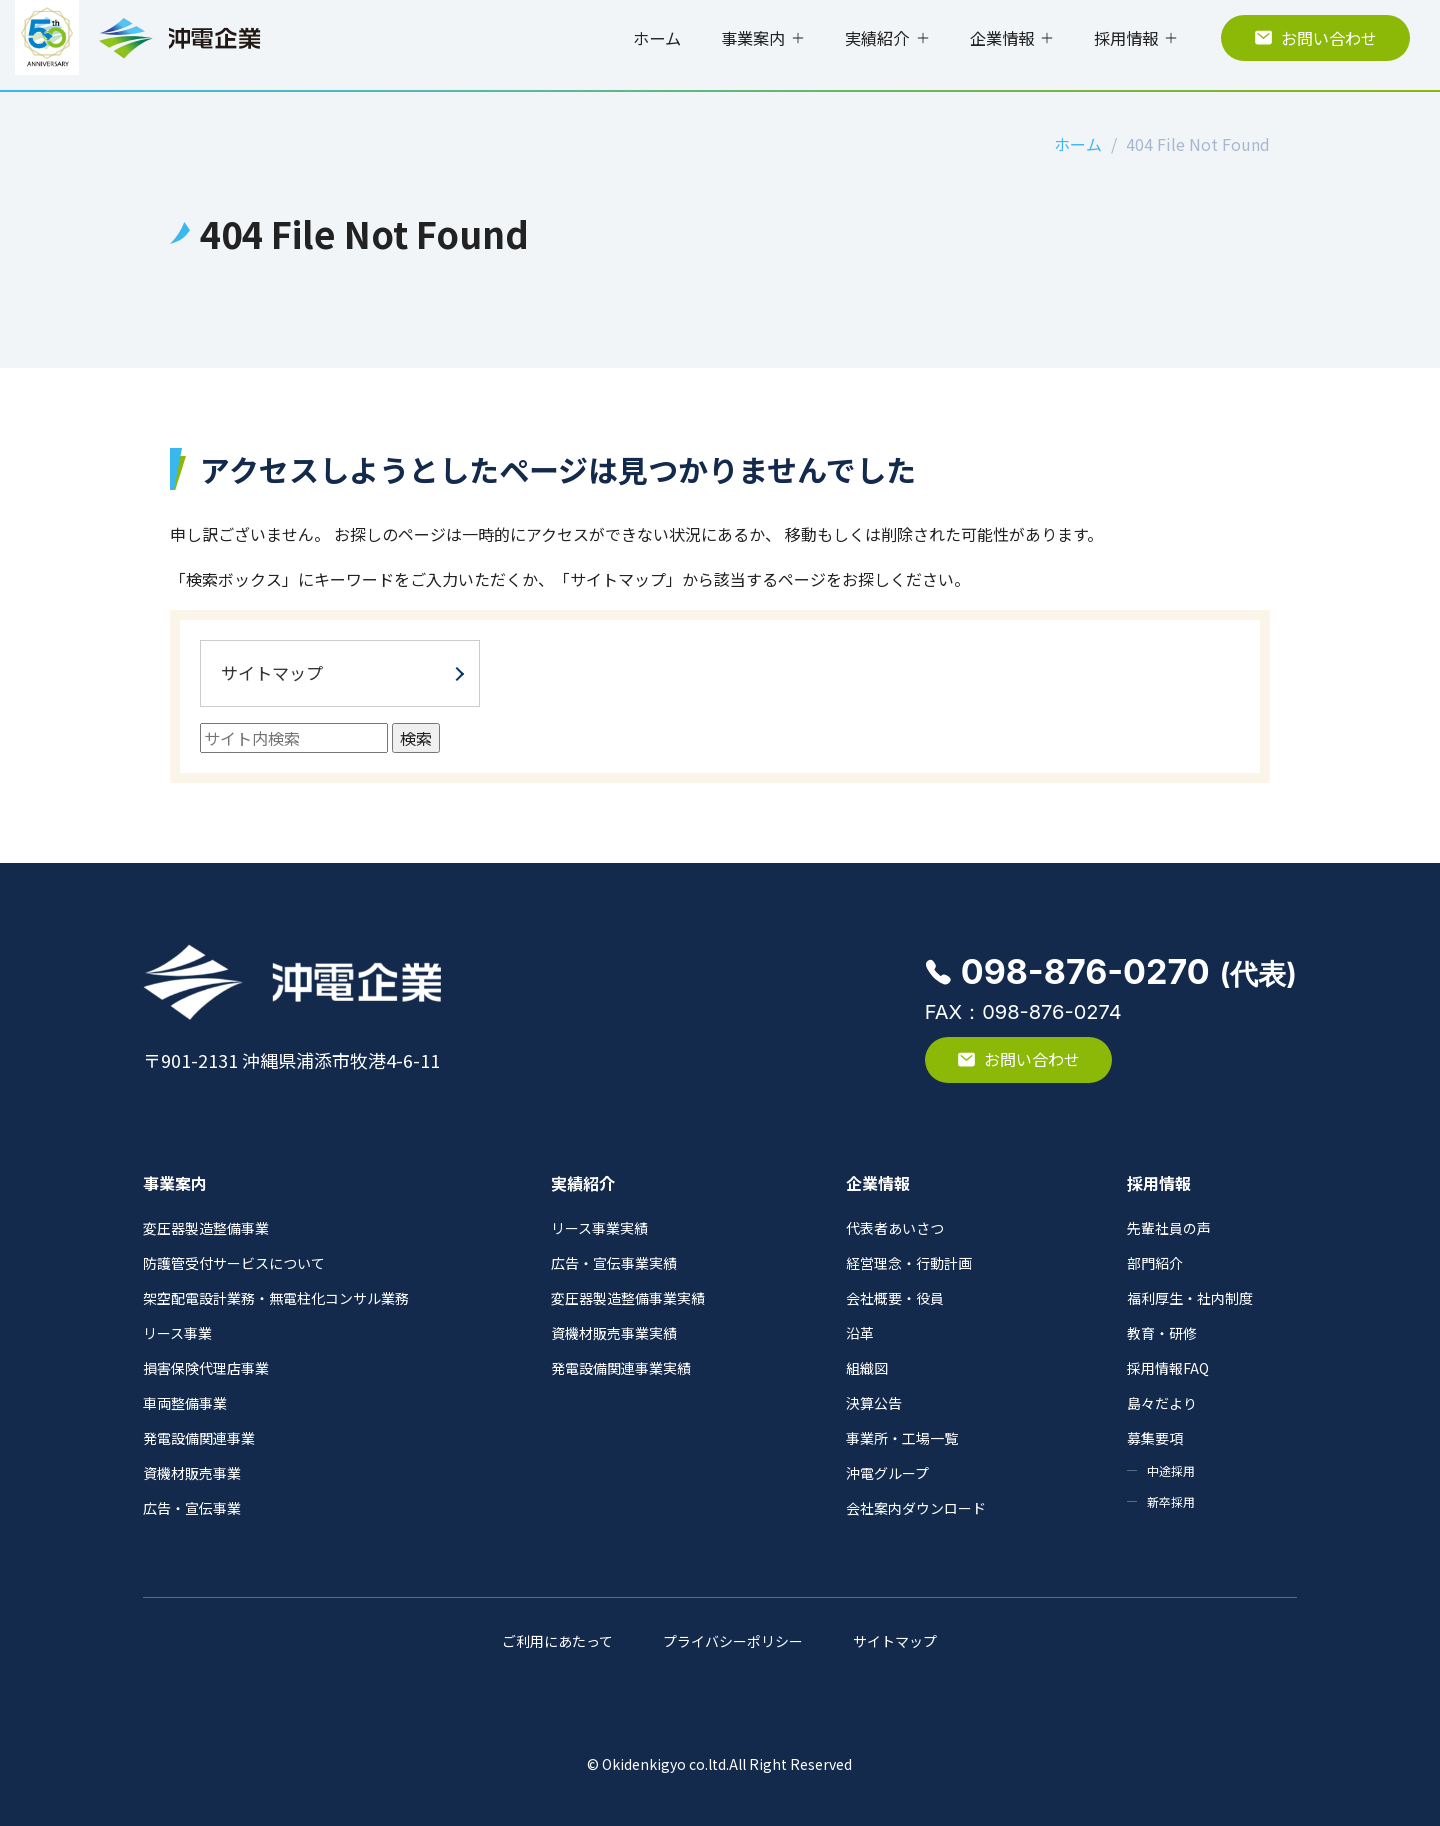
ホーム (657, 38)
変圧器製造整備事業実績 (628, 1298)
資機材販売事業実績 (614, 1333)
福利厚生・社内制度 (1190, 1298)
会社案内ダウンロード (916, 1508)
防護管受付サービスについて (234, 1263)
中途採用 (1171, 1470)
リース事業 (177, 1333)
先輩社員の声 (1169, 1228)
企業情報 (1002, 38)
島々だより (1162, 1403)
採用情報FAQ (1168, 1368)
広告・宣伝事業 (192, 1508)
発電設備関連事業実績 (621, 1368)
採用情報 (1126, 38)
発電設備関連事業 (199, 1438)
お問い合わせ (1315, 38)
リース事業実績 (599, 1228)
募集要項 (1155, 1438)
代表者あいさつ (895, 1228)
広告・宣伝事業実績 (614, 1263)
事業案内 (753, 38)
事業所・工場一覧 (902, 1438)
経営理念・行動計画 (909, 1263)
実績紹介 (877, 38)
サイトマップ (272, 672)
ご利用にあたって (557, 1641)
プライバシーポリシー (733, 1641)
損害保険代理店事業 (206, 1368)
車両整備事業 (185, 1403)
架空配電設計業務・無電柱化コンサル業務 (276, 1298)
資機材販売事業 (192, 1473)
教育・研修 (1162, 1333)
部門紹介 (1155, 1263)
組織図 (867, 1368)
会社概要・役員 (895, 1298)
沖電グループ (887, 1473)
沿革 (860, 1333)
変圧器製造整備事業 (206, 1228)
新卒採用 (1171, 1501)
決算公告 (874, 1403)
